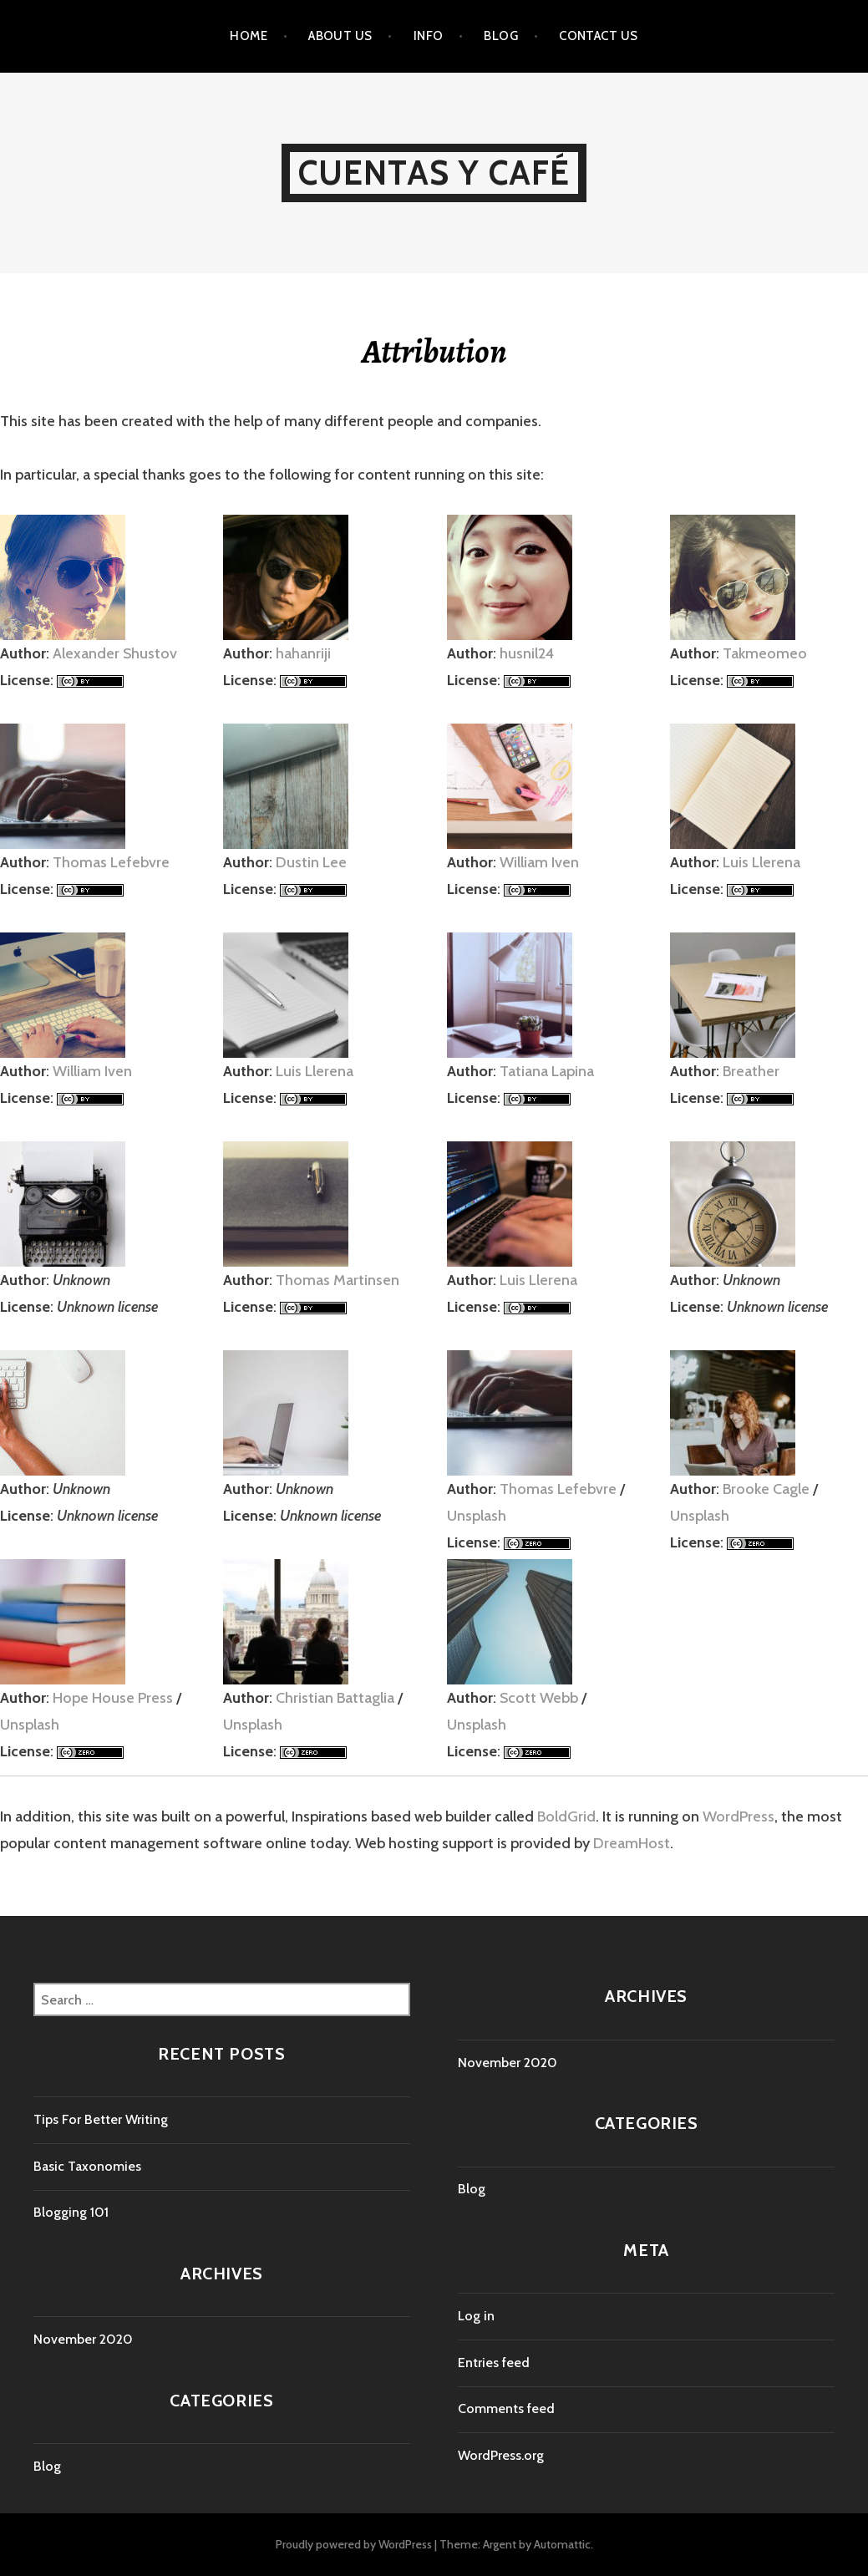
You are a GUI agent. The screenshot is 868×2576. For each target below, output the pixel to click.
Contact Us (598, 35)
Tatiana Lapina (547, 1071)
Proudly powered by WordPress (354, 2544)
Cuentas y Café (434, 172)
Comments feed (506, 2408)
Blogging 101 (71, 2212)
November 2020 (83, 2339)
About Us (340, 35)
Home (248, 35)
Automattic (562, 2544)
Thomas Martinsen (337, 1280)
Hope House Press (113, 1698)
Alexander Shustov (115, 653)
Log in (476, 2316)
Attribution (434, 351)
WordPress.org (501, 2455)
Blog (501, 35)
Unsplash (476, 1515)
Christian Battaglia (335, 1698)
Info (429, 35)
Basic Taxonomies (87, 2166)
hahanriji (303, 653)
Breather (751, 1071)
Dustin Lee (311, 862)
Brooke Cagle (766, 1489)
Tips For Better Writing (100, 2119)
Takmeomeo (765, 653)
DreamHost (631, 1843)
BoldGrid (566, 1816)
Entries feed (494, 2362)
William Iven (539, 862)
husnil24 (527, 653)
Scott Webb (539, 1698)
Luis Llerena (761, 862)
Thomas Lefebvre (111, 862)
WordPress (738, 1816)
